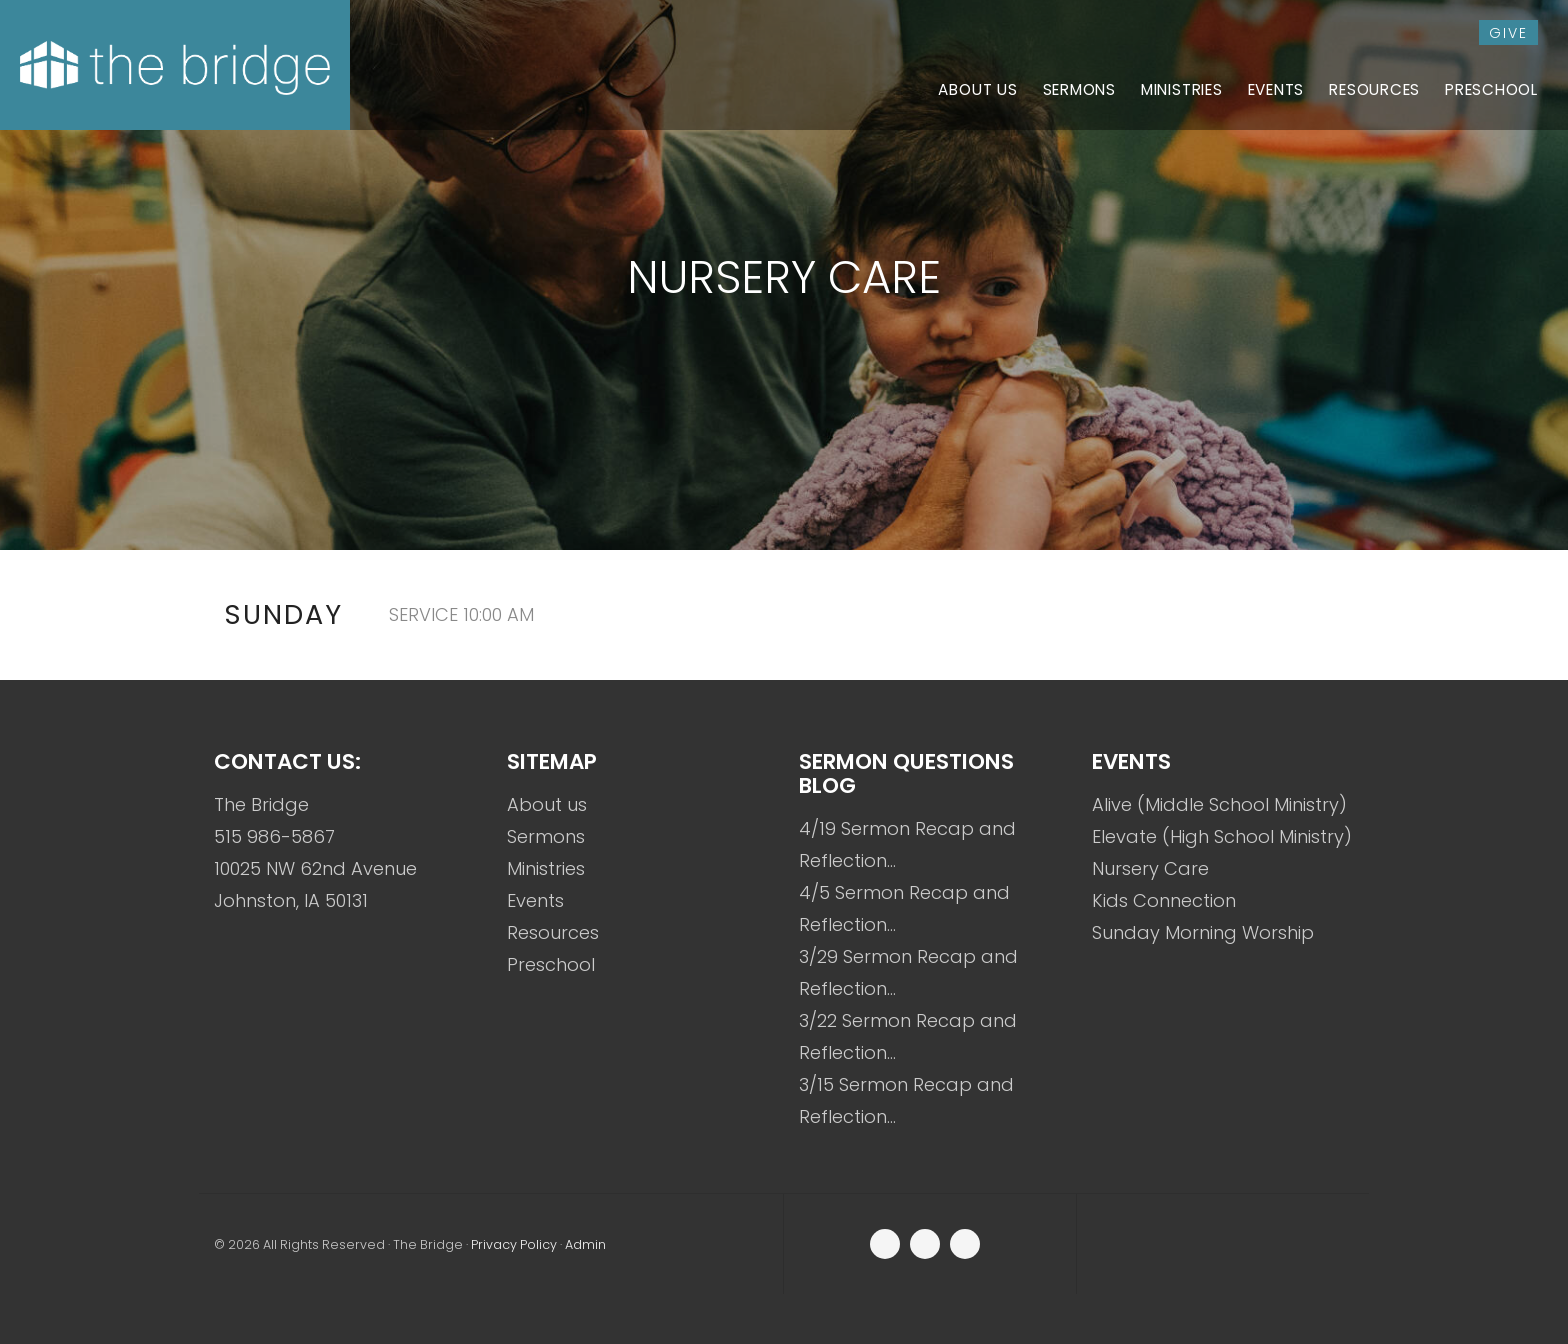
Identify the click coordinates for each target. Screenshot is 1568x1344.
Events (535, 900)
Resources (553, 932)
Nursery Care (1150, 868)
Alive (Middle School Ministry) (1219, 804)
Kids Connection (1164, 900)
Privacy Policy (514, 1244)
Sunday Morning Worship (1203, 932)
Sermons (546, 836)
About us (547, 804)
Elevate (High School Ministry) (1222, 836)
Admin (585, 1244)
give (1508, 33)
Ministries (546, 868)
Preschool (551, 964)
